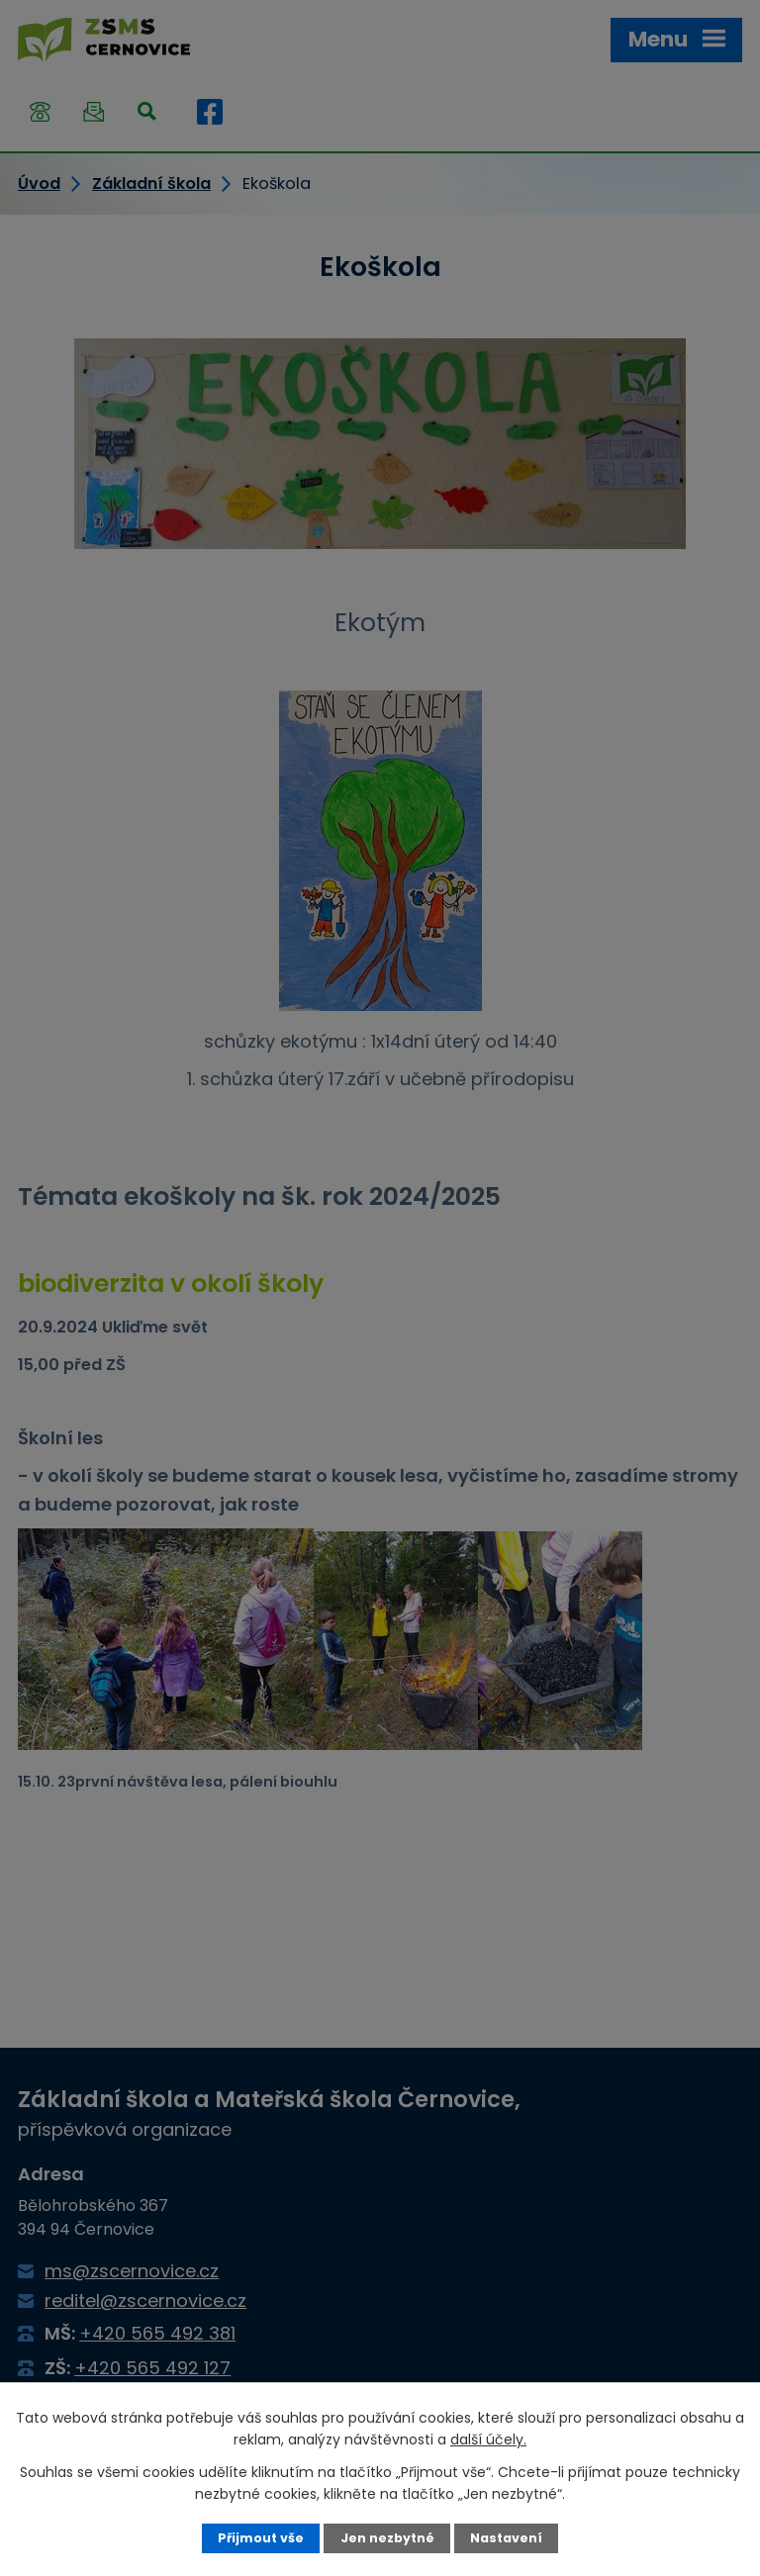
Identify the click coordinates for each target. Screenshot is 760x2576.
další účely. (488, 2439)
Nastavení (506, 2538)
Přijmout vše (261, 2538)
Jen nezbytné (387, 2538)
